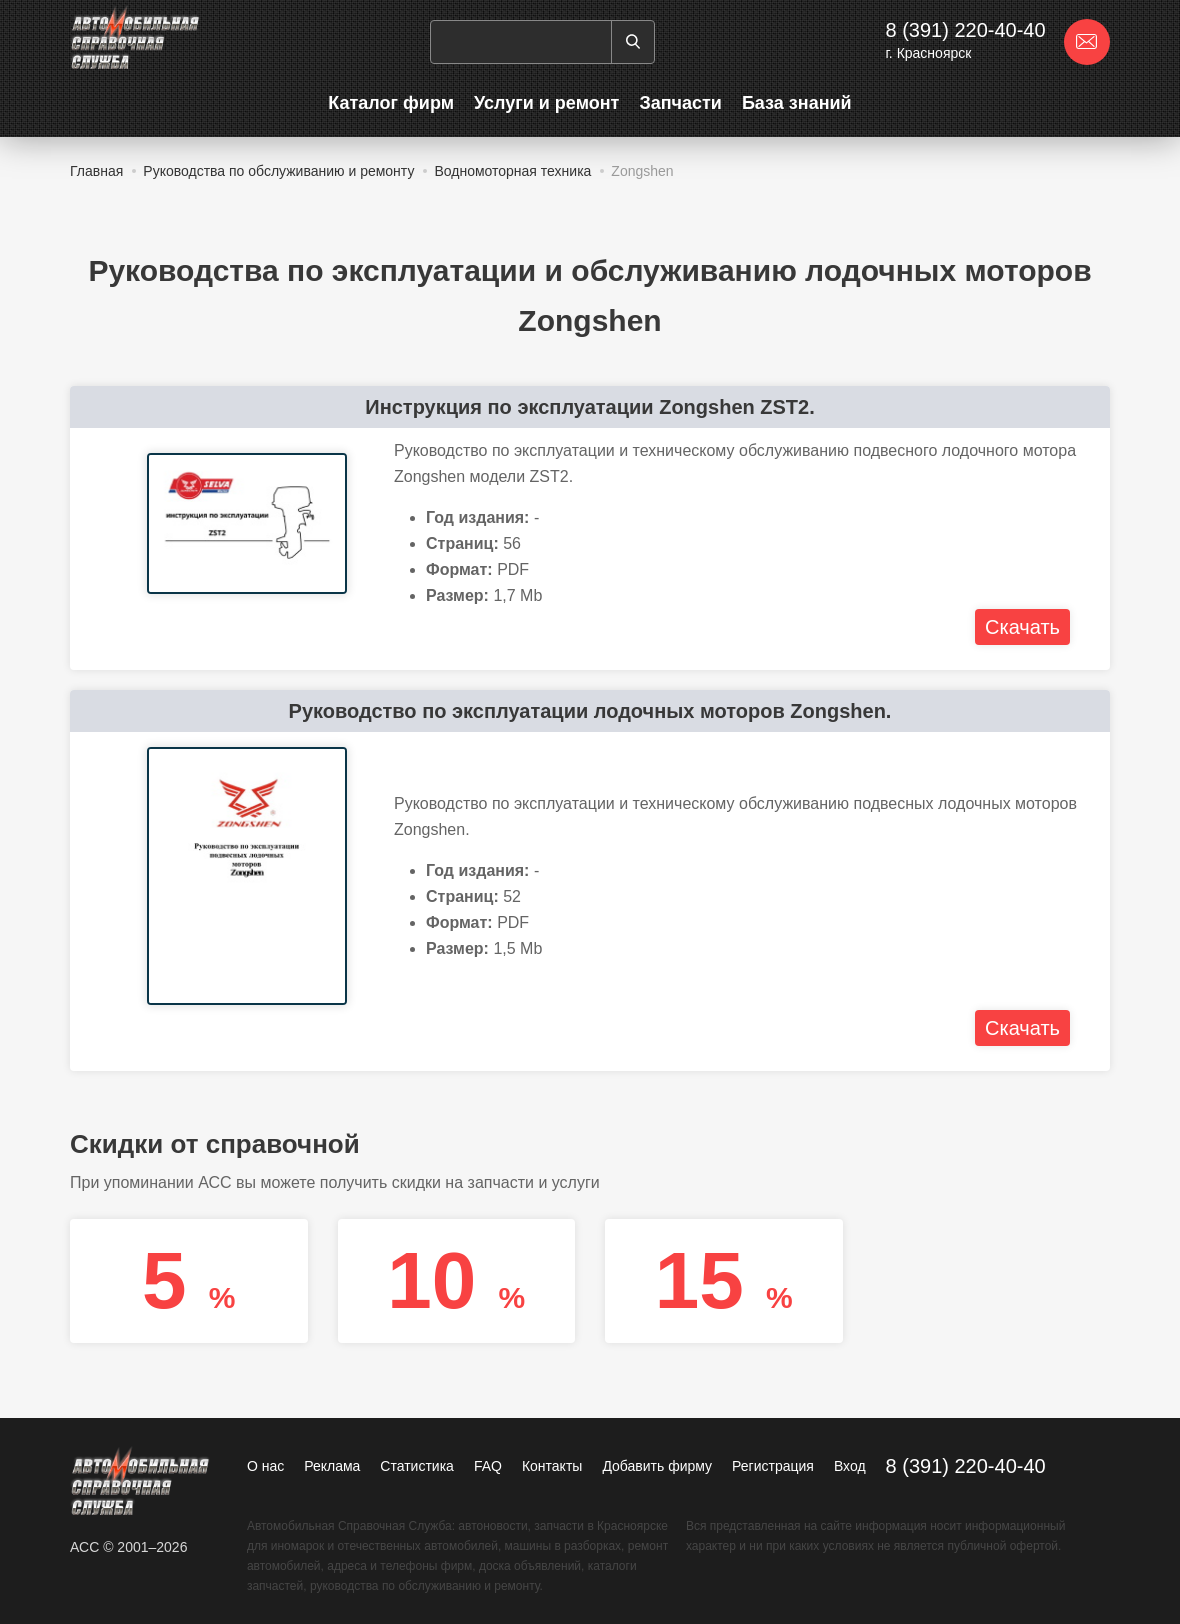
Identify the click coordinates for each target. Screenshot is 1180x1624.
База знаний (797, 103)
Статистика (417, 1466)
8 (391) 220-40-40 (965, 30)
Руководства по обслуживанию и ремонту (278, 171)
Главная (96, 171)
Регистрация (773, 1466)
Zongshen (642, 171)
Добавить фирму (657, 1466)
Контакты (552, 1466)
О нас (265, 1466)
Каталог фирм (391, 103)
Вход (850, 1466)
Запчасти (680, 103)
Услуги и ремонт (546, 103)
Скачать (1022, 627)
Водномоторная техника (512, 171)
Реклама (332, 1466)
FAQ (488, 1466)
